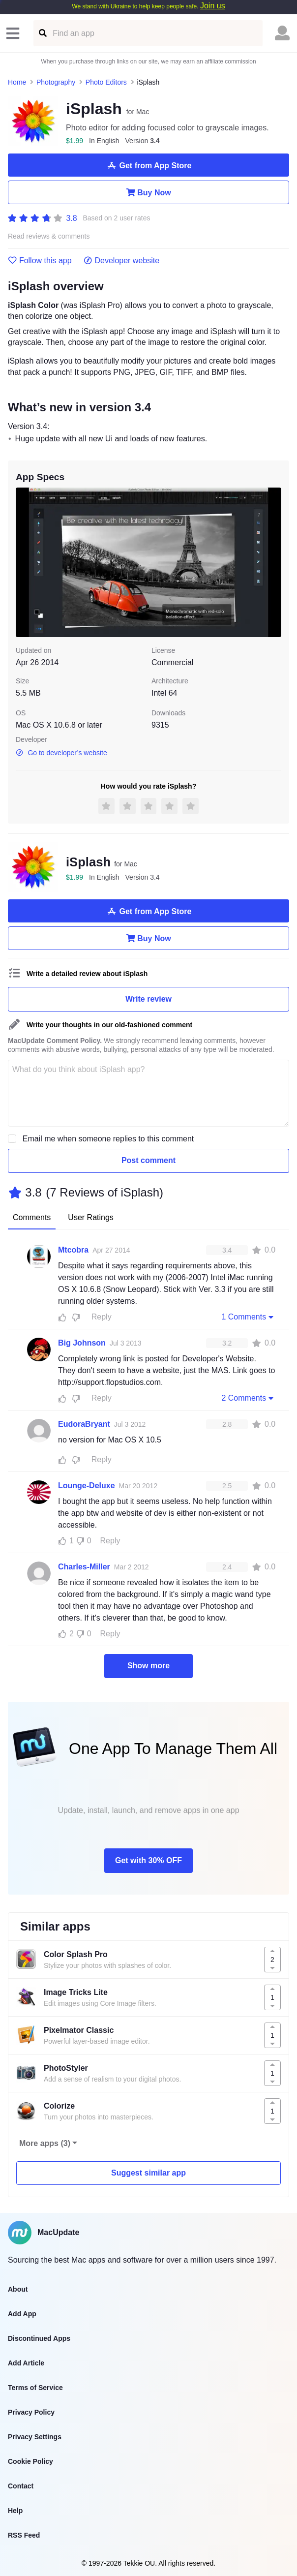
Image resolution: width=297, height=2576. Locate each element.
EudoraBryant (84, 1424)
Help (15, 2510)
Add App (22, 2313)
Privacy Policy (31, 2412)
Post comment (148, 1160)
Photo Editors (106, 82)
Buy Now (148, 192)
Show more (148, 1665)
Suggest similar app (148, 2173)
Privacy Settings (34, 2436)
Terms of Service (35, 2387)
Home (17, 82)
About (18, 2289)
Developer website (122, 261)
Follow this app (40, 261)
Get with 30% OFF (148, 1860)
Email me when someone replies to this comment (108, 1139)
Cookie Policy (30, 2461)
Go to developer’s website (61, 752)
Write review (148, 999)
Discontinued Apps (39, 2338)
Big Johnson (82, 1343)
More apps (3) (44, 2143)
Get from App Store (149, 165)
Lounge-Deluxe (86, 1485)
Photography (55, 82)
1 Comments (248, 1316)
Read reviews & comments (49, 236)
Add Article (26, 2363)
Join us (212, 5)
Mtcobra (73, 1250)
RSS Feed (24, 2535)
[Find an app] (42, 33)
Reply (101, 1317)
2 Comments (248, 1397)
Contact (20, 2486)
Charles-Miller (84, 1567)
